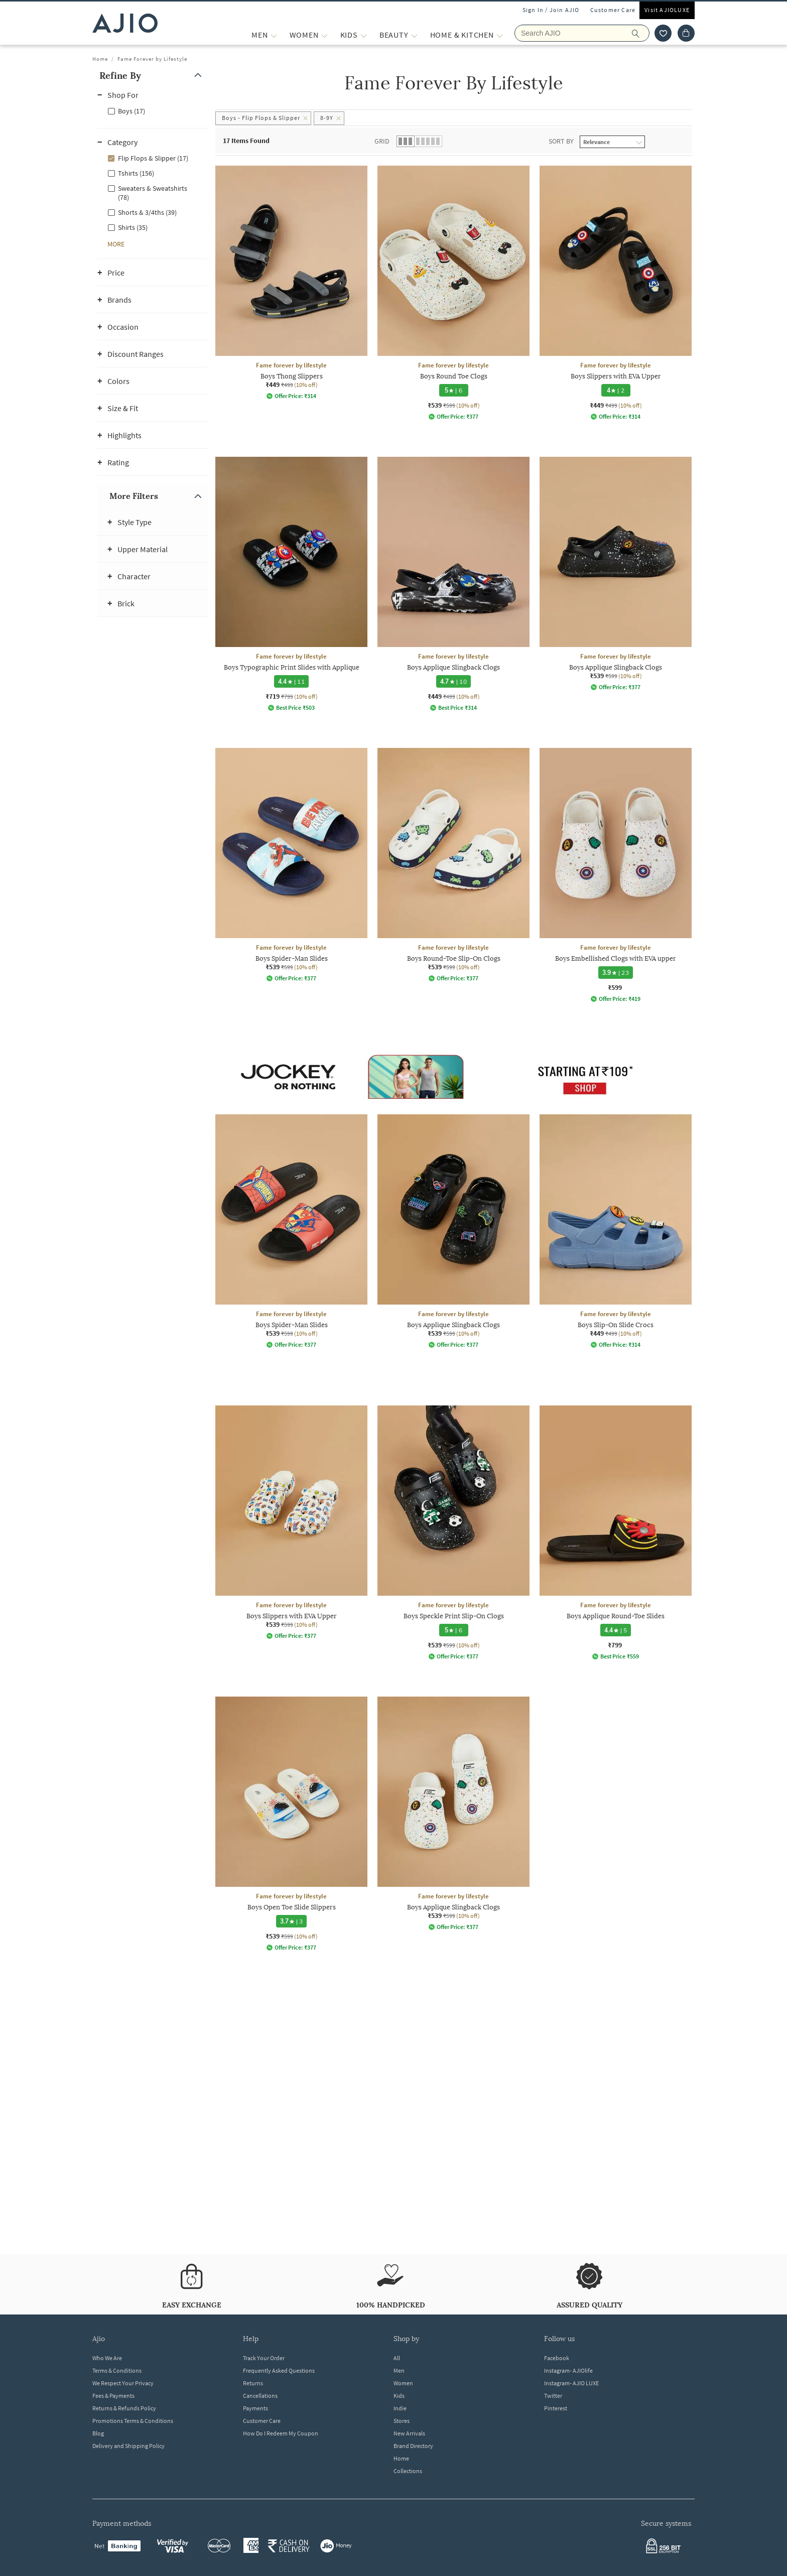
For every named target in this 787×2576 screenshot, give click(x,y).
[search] (640, 33)
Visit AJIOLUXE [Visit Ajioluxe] (667, 10)
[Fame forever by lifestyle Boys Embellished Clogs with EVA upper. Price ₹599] (616, 875)
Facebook (556, 2358)
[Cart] (686, 33)
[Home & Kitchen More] (499, 35)
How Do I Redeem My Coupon (280, 2433)
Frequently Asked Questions (279, 2370)
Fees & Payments (113, 2395)
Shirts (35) (133, 227)
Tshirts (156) (136, 173)
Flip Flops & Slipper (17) (153, 158)
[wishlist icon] (663, 33)
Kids (399, 2395)
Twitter (553, 2395)
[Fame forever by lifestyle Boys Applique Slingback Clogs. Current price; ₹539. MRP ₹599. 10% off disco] (616, 574)
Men (399, 2370)
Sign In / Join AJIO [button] (551, 10)
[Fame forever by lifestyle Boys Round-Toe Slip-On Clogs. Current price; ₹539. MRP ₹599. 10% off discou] (453, 865)
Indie (400, 2408)
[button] (152, 75)
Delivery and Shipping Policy (128, 2446)
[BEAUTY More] (414, 35)
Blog (98, 2433)
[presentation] (466, 1185)
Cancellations (260, 2395)
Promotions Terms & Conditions (132, 2420)
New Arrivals (409, 2433)
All (397, 2358)
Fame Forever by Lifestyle (152, 58)
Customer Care (613, 10)
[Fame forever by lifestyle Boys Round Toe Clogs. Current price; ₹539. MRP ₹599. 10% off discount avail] (453, 293)
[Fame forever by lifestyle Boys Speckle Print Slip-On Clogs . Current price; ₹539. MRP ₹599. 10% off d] (453, 1532)
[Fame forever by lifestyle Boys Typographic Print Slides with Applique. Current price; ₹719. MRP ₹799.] (291, 584)
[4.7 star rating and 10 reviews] (453, 681)
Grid (381, 141)
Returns (253, 2383)
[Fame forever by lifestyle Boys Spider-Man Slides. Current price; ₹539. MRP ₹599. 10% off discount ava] (291, 865)
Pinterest (555, 2408)
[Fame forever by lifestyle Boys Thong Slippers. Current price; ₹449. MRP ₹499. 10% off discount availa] (291, 283)
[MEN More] (274, 35)
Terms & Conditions (117, 2370)
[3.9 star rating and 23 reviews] (615, 972)
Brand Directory (413, 2446)
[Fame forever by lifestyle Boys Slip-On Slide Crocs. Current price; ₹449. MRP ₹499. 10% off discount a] (616, 1231)
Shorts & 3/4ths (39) (147, 212)
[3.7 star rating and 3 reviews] (291, 1921)
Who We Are (107, 2358)
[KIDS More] (363, 35)
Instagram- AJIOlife (568, 2370)
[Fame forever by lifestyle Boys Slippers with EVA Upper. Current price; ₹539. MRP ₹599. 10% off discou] (291, 1522)
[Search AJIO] (581, 33)
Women (403, 2383)
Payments (255, 2408)
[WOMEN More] (324, 35)
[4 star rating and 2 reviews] (615, 390)
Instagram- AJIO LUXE (571, 2383)
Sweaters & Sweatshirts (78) (152, 193)
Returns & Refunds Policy (124, 2408)
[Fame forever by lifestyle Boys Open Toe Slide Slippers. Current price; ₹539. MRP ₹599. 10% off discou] (291, 1824)
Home (100, 58)
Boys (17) (131, 110)
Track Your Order (264, 2358)
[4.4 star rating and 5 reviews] (615, 1630)
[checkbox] (152, 110)
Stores (402, 2420)
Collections (408, 2471)
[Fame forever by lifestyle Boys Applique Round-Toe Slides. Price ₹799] (616, 1532)
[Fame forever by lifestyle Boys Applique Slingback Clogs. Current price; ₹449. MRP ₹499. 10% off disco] (453, 584)
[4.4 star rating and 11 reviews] (291, 681)
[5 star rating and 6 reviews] (453, 390)
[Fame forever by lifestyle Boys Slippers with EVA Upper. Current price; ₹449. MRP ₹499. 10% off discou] (616, 293)
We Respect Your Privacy (123, 2383)
